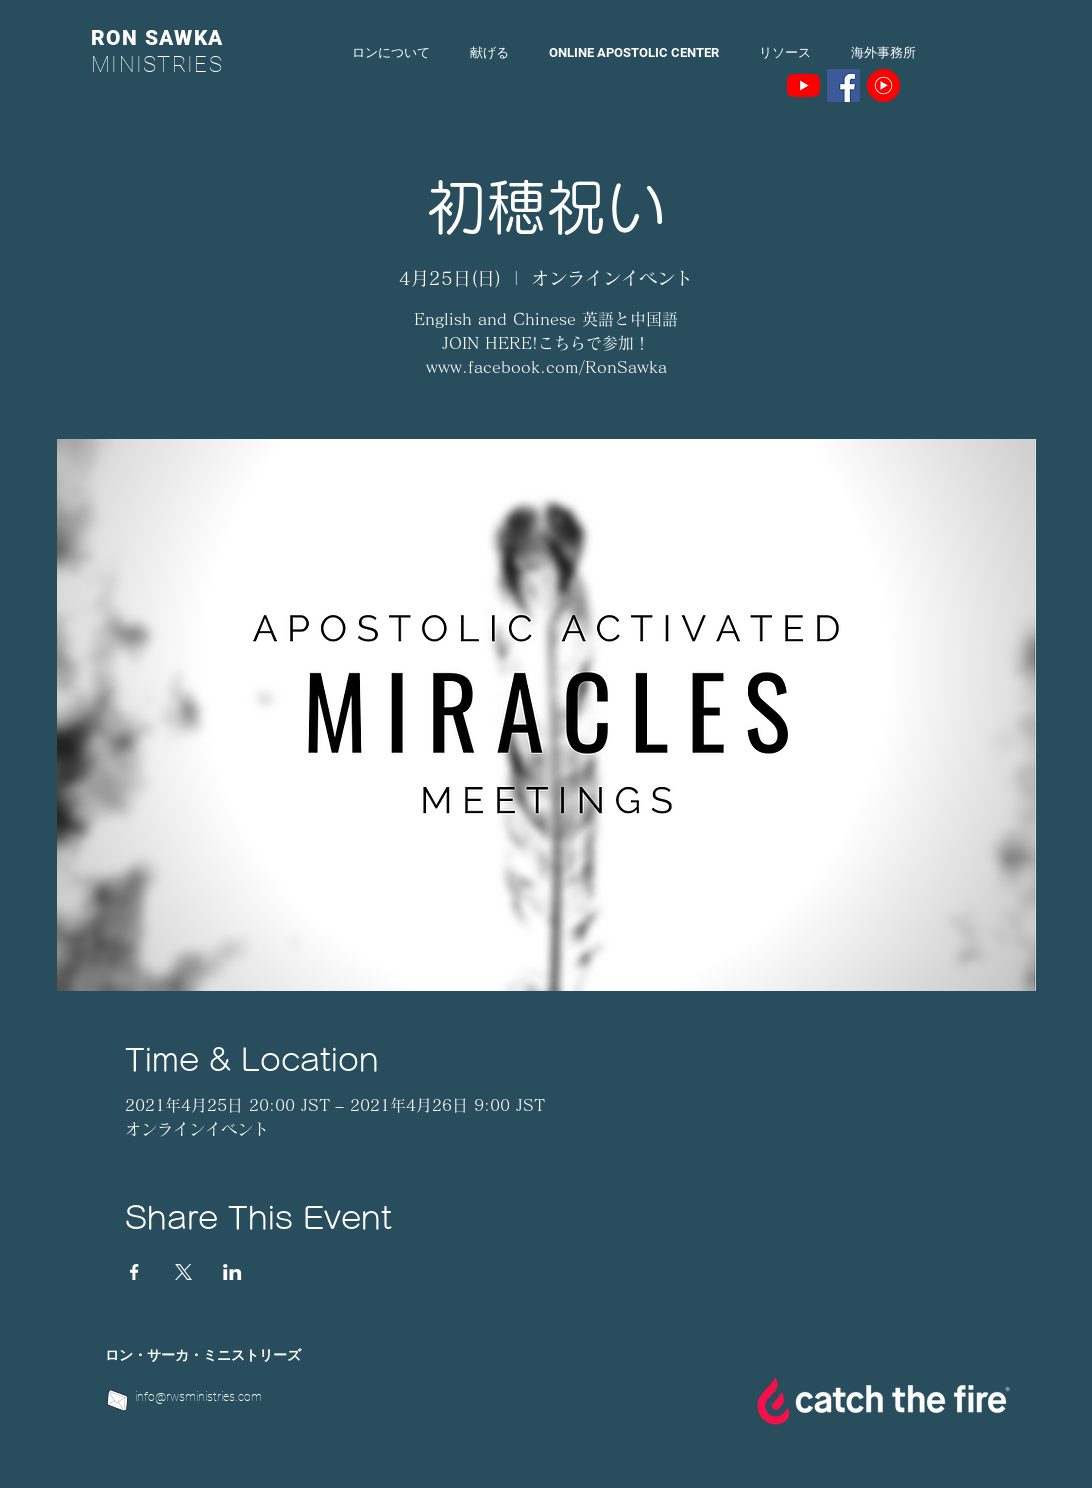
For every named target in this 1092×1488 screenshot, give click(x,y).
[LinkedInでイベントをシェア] (232, 1272)
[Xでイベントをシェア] (183, 1272)
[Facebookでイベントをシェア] (134, 1272)
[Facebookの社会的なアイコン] (843, 85)
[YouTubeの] (803, 85)
